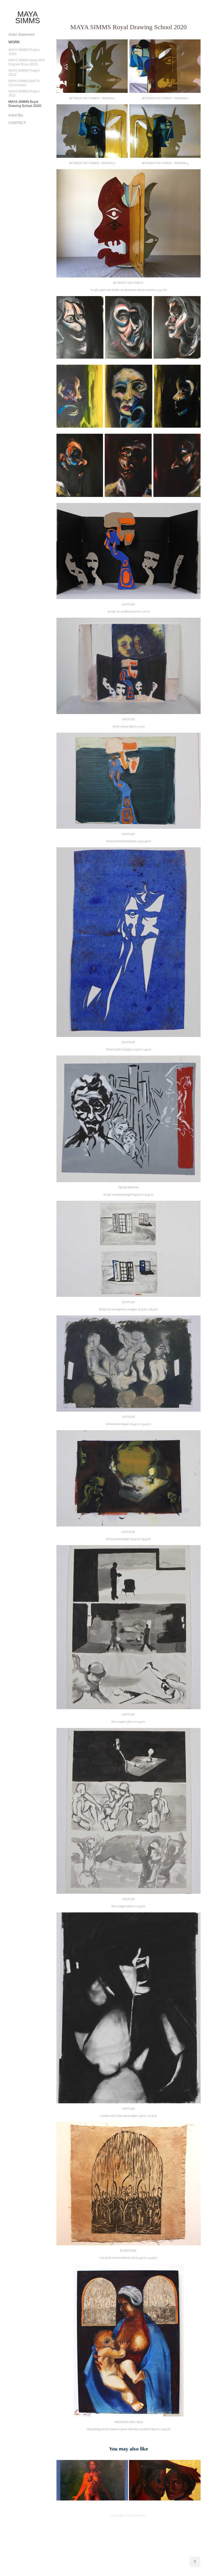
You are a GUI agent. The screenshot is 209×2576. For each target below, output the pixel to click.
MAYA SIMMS (27, 17)
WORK (14, 42)
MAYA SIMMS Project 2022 (24, 72)
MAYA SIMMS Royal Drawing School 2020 (24, 103)
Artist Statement (21, 34)
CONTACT (17, 123)
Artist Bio (15, 115)
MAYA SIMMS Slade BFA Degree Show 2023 (26, 62)
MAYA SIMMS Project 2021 (24, 93)
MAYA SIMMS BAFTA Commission (24, 82)
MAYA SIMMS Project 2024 (24, 51)
